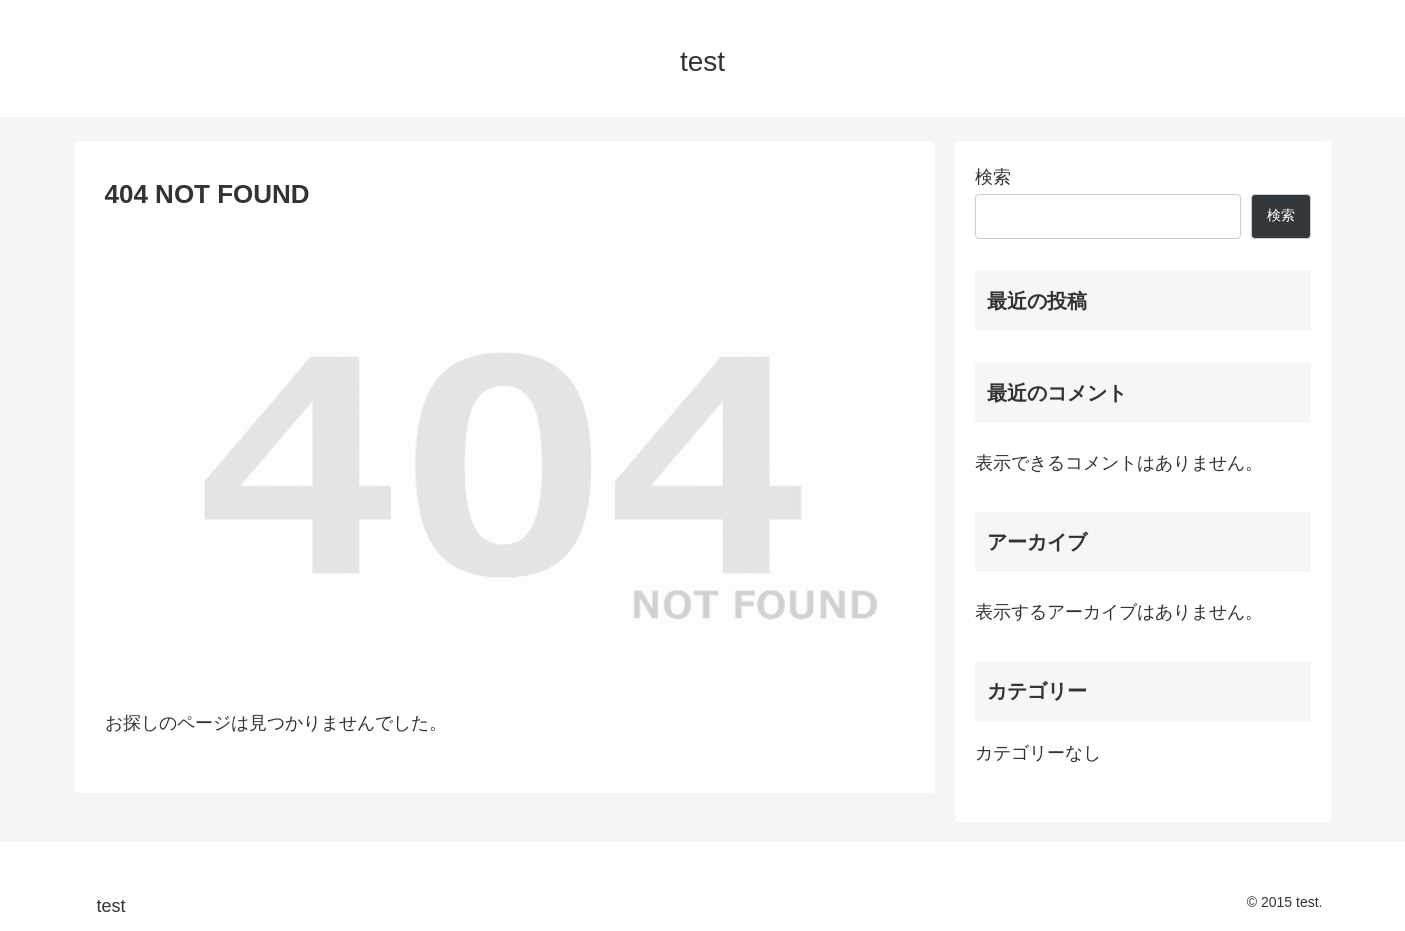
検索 (993, 177)
